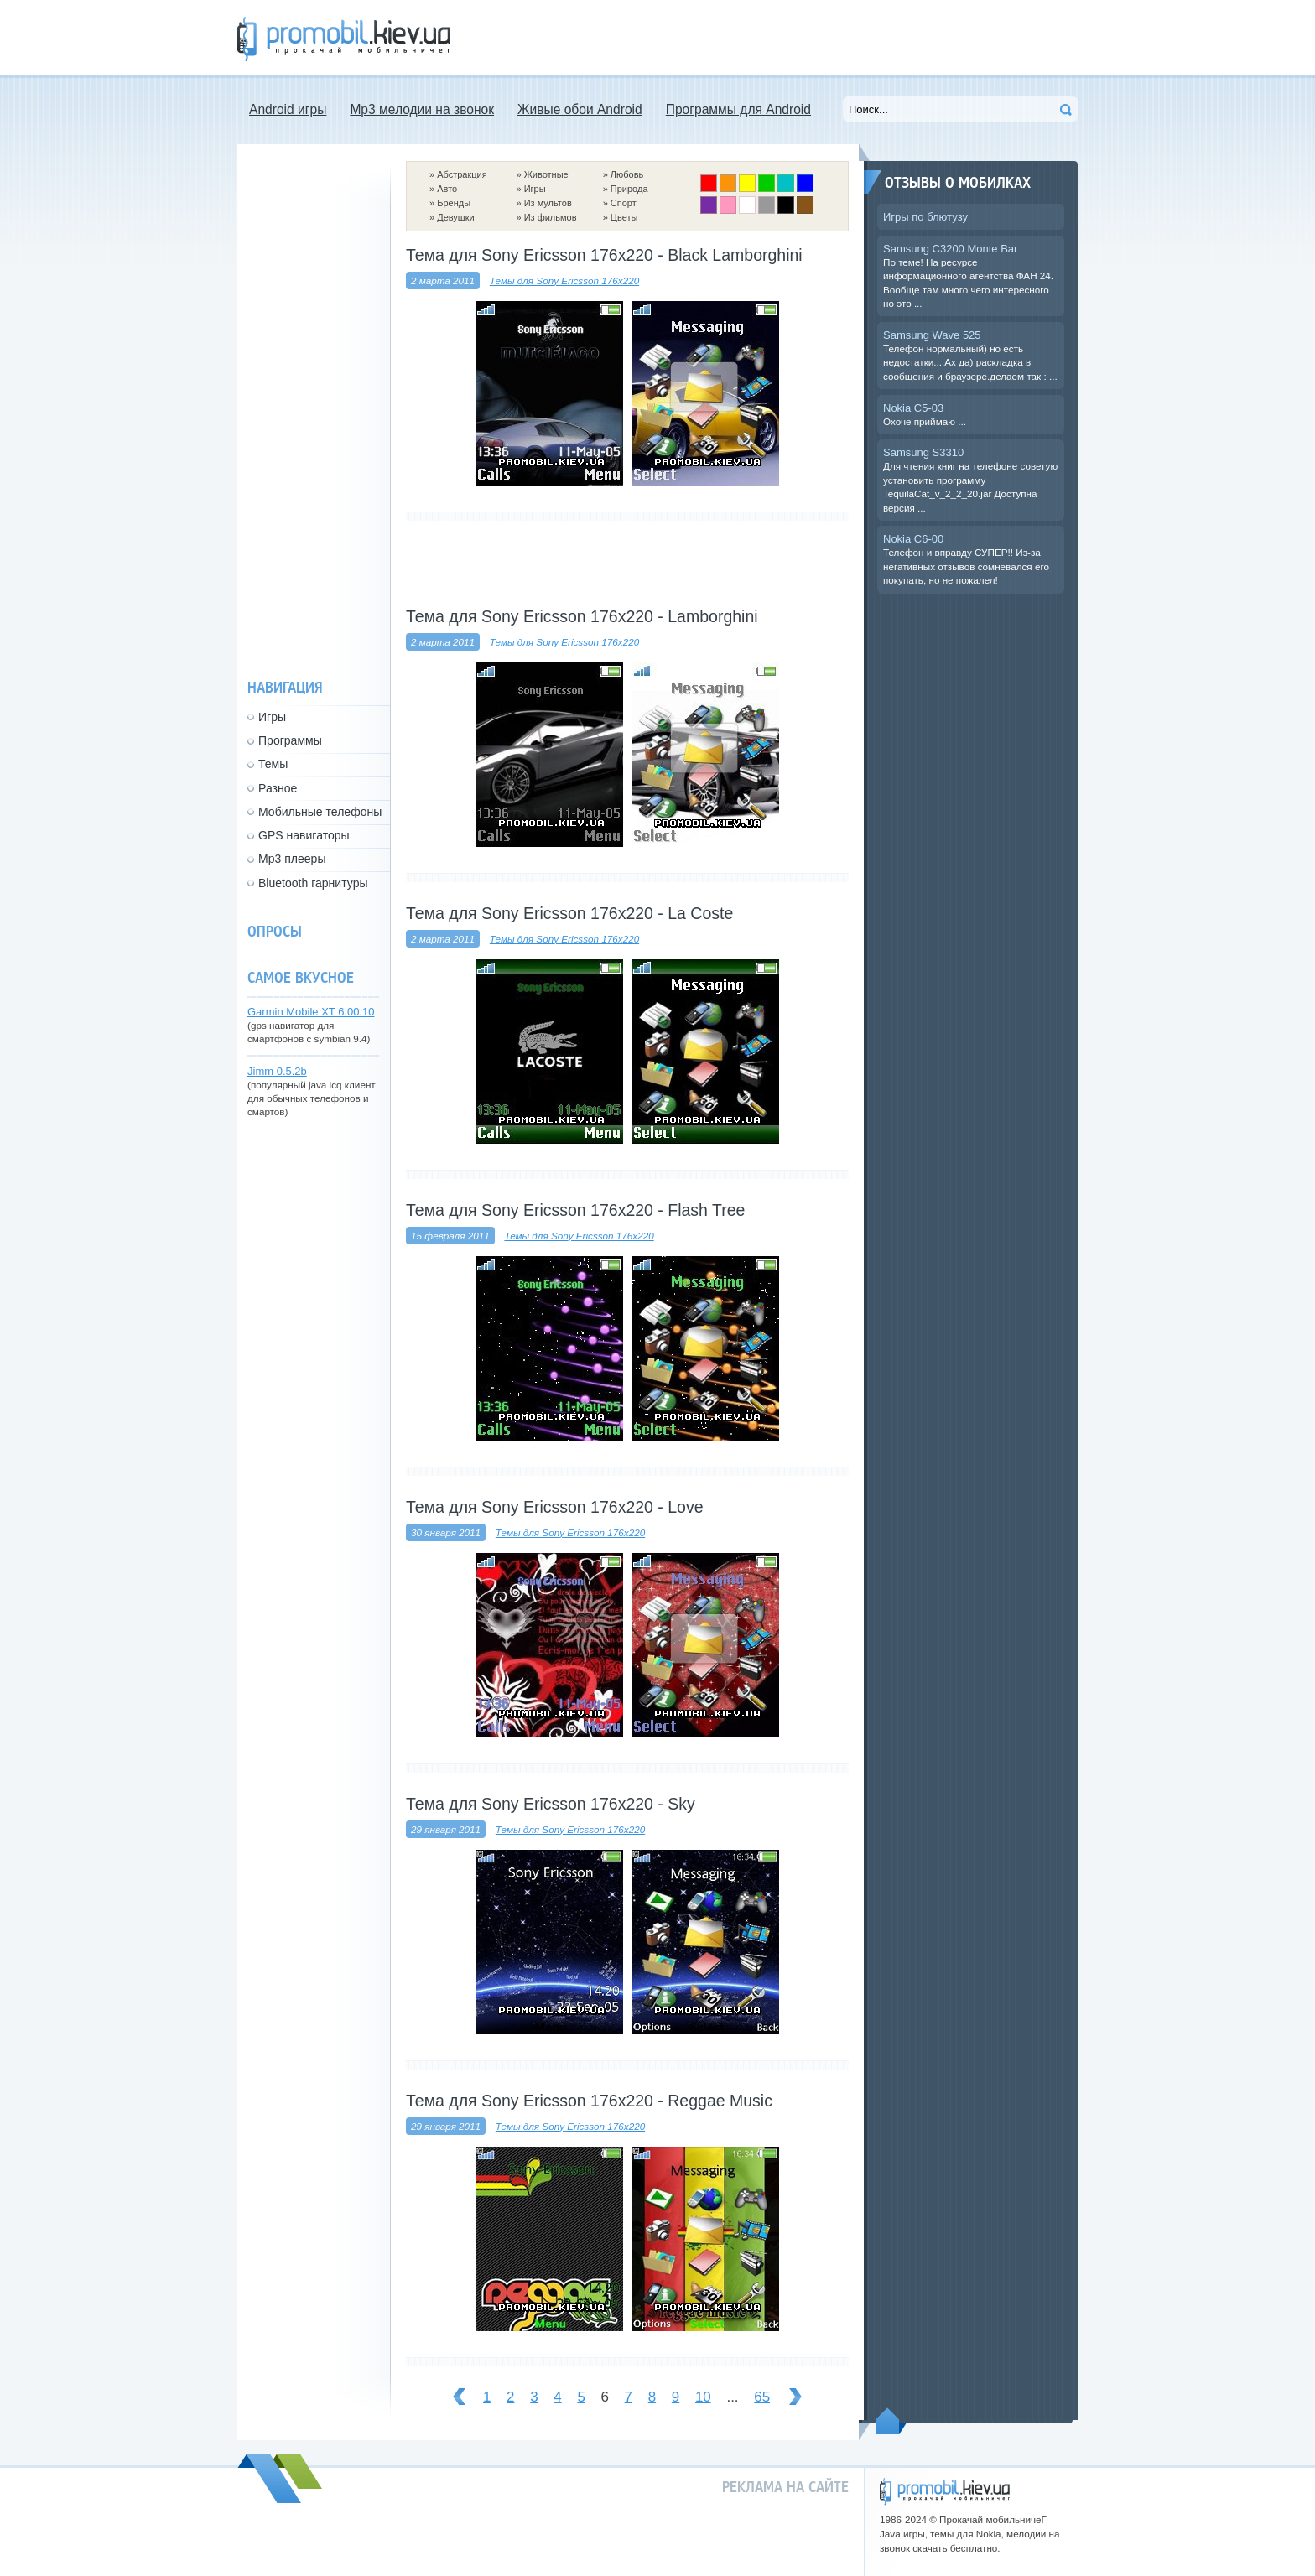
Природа (629, 189)
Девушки (455, 217)
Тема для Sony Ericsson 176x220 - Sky (550, 1803)
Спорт (624, 203)
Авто (447, 189)
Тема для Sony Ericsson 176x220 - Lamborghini (582, 616)
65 (762, 2397)
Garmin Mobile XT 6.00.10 (311, 1011)
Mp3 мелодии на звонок (422, 109)
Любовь (627, 174)
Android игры (287, 109)
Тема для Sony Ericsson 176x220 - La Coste (569, 913)
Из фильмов (550, 217)
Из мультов (548, 203)
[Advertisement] (772, 37)
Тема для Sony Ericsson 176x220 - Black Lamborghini (604, 255)
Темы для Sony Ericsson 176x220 (564, 280)
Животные (546, 174)
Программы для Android (738, 109)
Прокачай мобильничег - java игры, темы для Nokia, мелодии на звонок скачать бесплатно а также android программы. (343, 39)
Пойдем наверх (891, 2420)
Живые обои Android (579, 109)
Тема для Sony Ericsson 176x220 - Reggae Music (589, 2100)
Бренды (453, 203)
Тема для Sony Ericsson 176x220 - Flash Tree (575, 1210)
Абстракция (462, 174)
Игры (535, 189)
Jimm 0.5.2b (277, 1071)
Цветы (624, 217)
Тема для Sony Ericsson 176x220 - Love (555, 1507)
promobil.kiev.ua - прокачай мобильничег (945, 2492)
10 (703, 2397)
